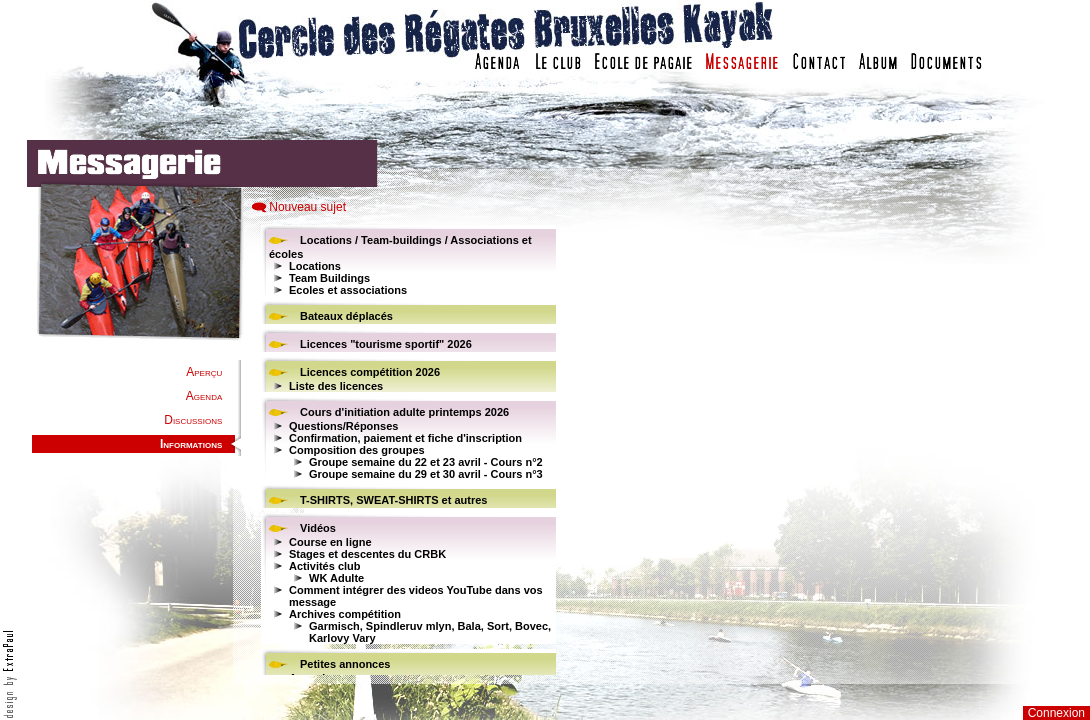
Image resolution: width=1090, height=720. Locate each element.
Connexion (1056, 713)
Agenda (204, 396)
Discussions (193, 420)
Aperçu (204, 372)
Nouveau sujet (307, 207)
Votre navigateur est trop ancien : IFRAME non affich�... (808, 450)
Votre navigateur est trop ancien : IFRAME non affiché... (406, 450)
